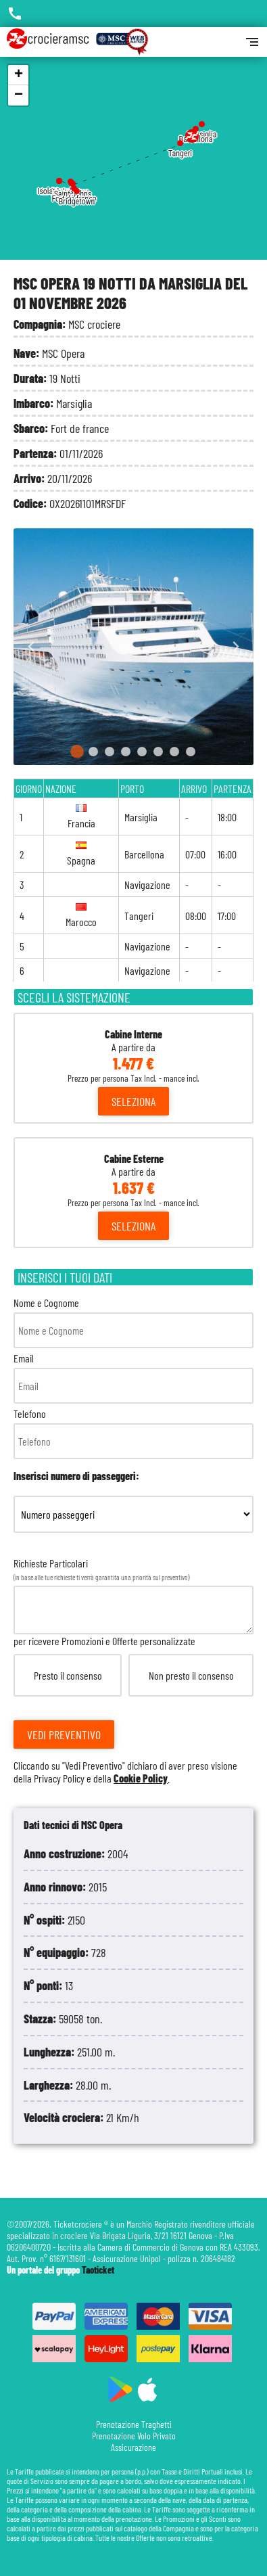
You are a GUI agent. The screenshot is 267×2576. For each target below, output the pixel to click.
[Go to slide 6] (158, 751)
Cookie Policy (141, 1778)
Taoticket (98, 2270)
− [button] (18, 95)
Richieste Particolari (133, 1671)
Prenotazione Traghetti (134, 2424)
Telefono (133, 1433)
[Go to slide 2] (93, 751)
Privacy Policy (59, 1778)
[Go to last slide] (31, 647)
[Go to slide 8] (190, 751)
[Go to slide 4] (125, 751)
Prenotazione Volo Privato (134, 2435)
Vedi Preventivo (64, 1734)
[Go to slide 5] (142, 751)
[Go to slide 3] (109, 751)
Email (133, 1378)
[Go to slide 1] (77, 751)
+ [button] (18, 75)
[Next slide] (235, 647)
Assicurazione (133, 2447)
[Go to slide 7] (174, 751)
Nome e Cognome (133, 1322)
